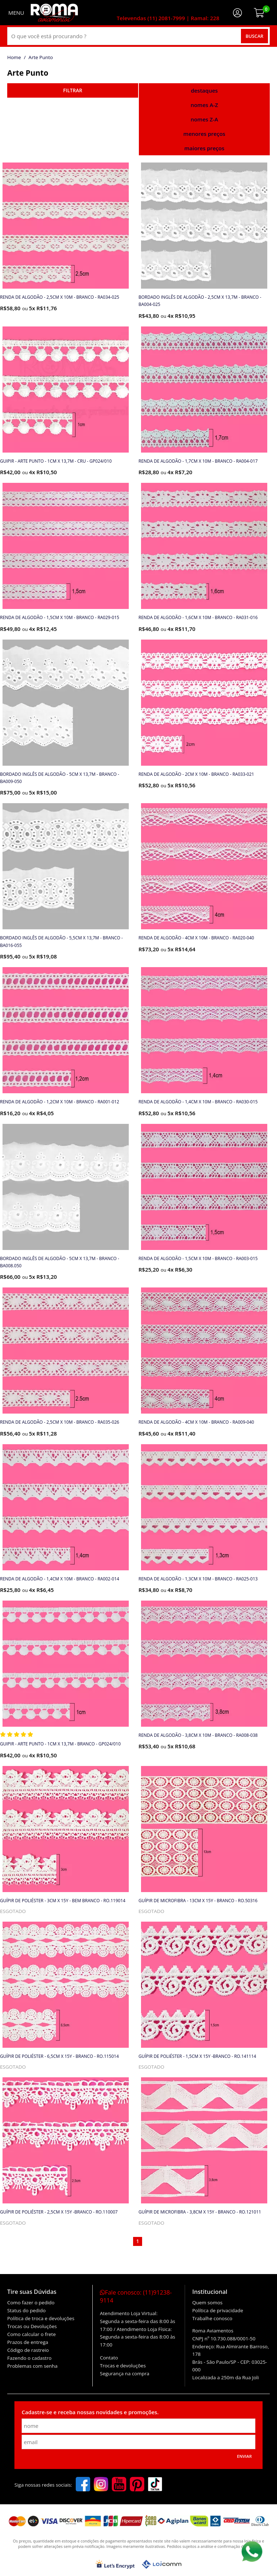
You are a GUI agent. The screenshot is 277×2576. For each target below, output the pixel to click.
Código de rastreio (28, 2350)
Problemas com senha (32, 2366)
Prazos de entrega (27, 2342)
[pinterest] (137, 2484)
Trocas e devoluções (123, 2365)
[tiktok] (155, 2484)
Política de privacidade (217, 2310)
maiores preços (204, 148)
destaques (204, 90)
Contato (109, 2357)
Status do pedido (26, 2310)
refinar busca (72, 90)
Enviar (244, 2456)
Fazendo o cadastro (29, 2358)
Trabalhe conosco (212, 2318)
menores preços (204, 133)
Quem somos (207, 2302)
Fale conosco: (136, 2296)
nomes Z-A (204, 119)
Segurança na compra (124, 2373)
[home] (54, 13)
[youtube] (119, 2484)
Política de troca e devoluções (40, 2318)
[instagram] (101, 2484)
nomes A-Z (204, 104)
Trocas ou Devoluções (32, 2326)
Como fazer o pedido (30, 2302)
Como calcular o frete (31, 2334)
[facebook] (83, 2484)
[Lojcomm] (161, 2564)
